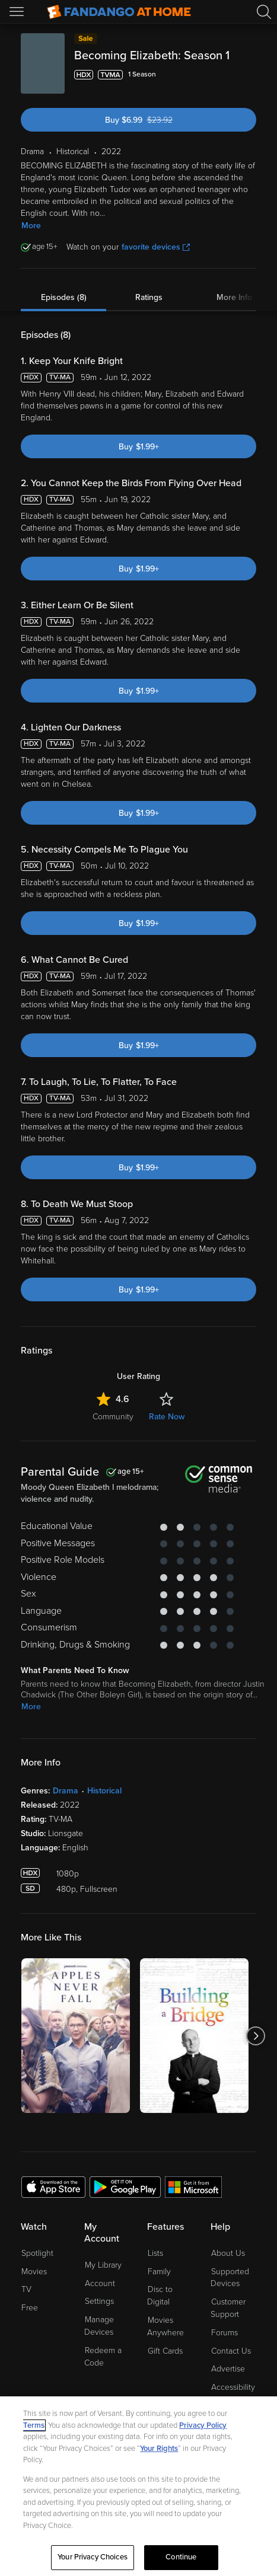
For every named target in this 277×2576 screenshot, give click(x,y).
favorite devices (156, 247)
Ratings (149, 297)
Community (113, 1417)
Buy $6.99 (160, 120)
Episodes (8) (64, 297)
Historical (104, 1791)
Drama (65, 1791)
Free (29, 2308)
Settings (99, 2301)
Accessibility (233, 2387)
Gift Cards (165, 2351)
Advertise (228, 2369)
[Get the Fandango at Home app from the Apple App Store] (53, 2186)
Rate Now (166, 1417)
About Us (228, 2253)
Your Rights (159, 2448)
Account (100, 2283)
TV (26, 2289)
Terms (33, 2425)
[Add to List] (249, 75)
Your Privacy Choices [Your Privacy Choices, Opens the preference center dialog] (93, 2557)
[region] (138, 2486)
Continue (180, 2557)
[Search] (264, 12)
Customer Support (228, 2308)
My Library (103, 2265)
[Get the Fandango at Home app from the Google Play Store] (125, 2186)
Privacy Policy (203, 2425)
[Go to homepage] (119, 12)
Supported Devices (230, 2278)
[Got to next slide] (256, 2036)
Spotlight (37, 2253)
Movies (34, 2272)
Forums (224, 2333)
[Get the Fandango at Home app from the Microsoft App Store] (193, 2186)
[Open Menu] (17, 12)
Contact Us (231, 2351)
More (31, 226)
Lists (155, 2253)
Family (159, 2272)
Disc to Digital (160, 2295)
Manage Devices (99, 2326)
